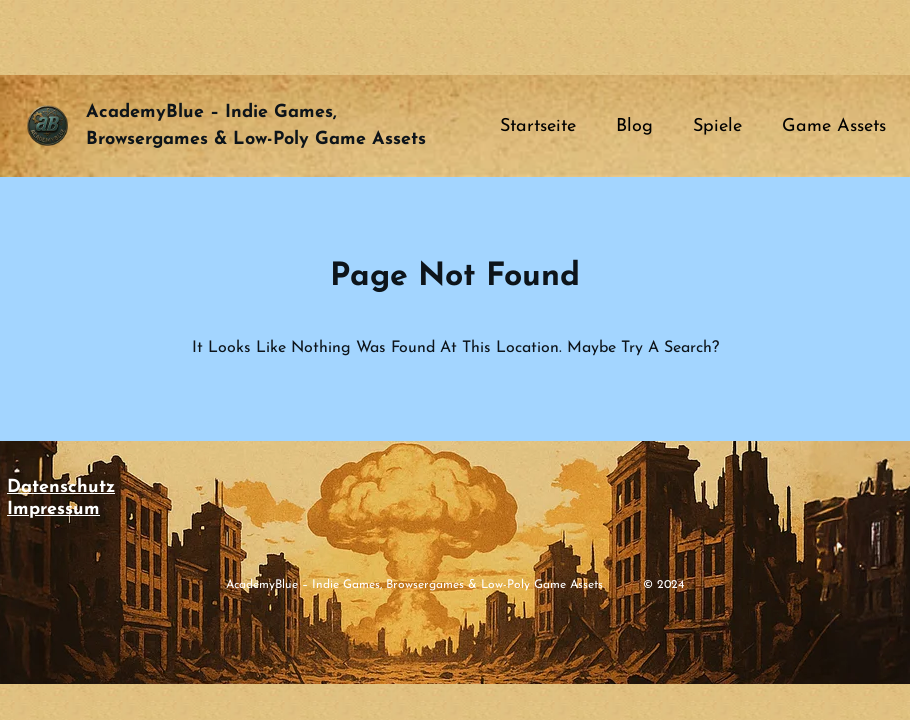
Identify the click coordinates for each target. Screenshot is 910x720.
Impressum (53, 509)
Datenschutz (61, 487)
